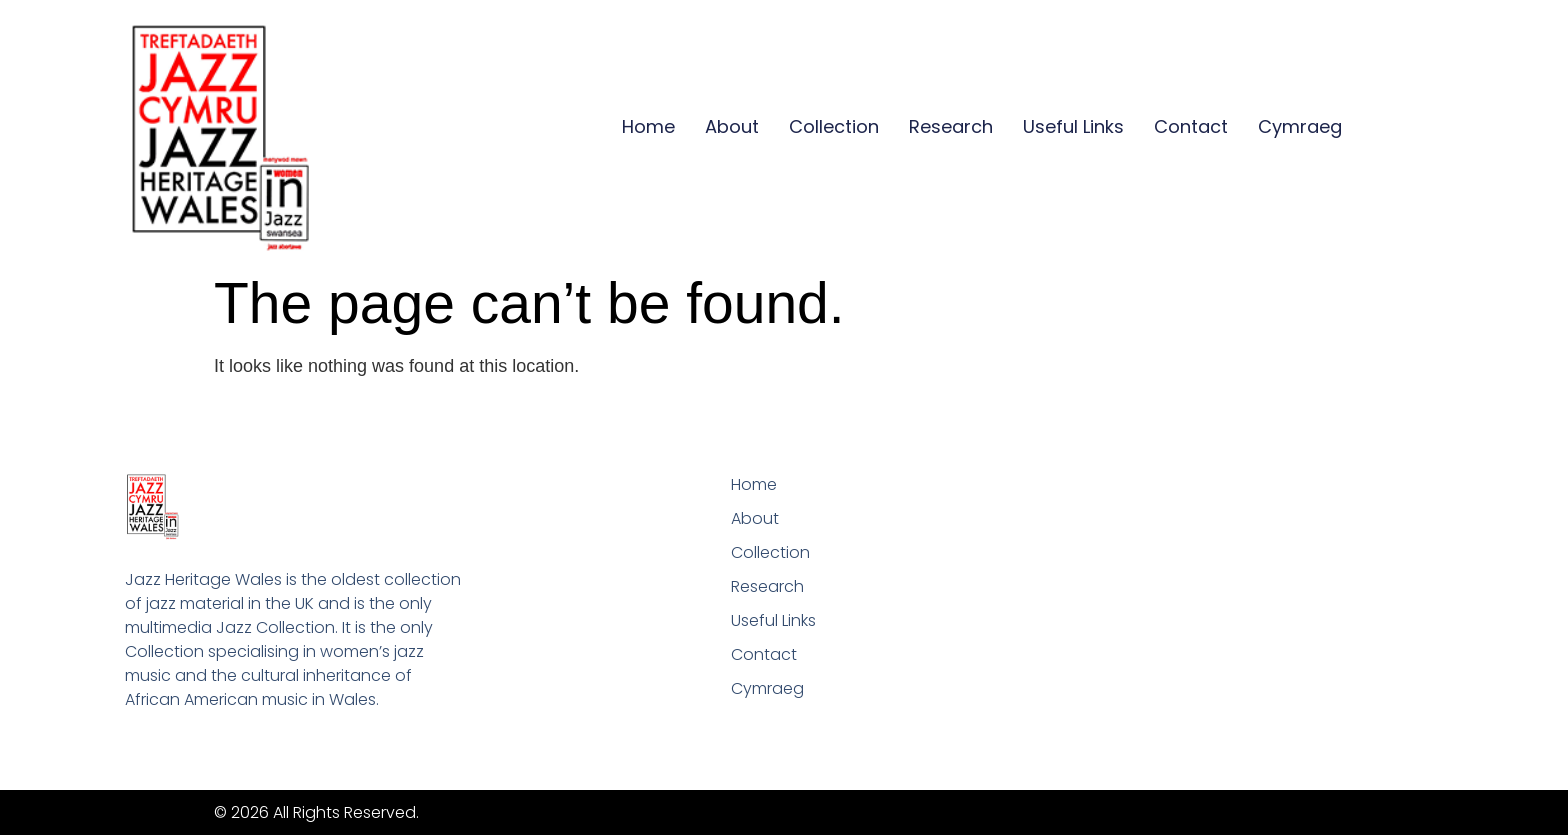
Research (951, 126)
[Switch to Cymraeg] (1300, 127)
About (732, 126)
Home (648, 126)
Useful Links (1073, 126)
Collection (834, 126)
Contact (1191, 126)
